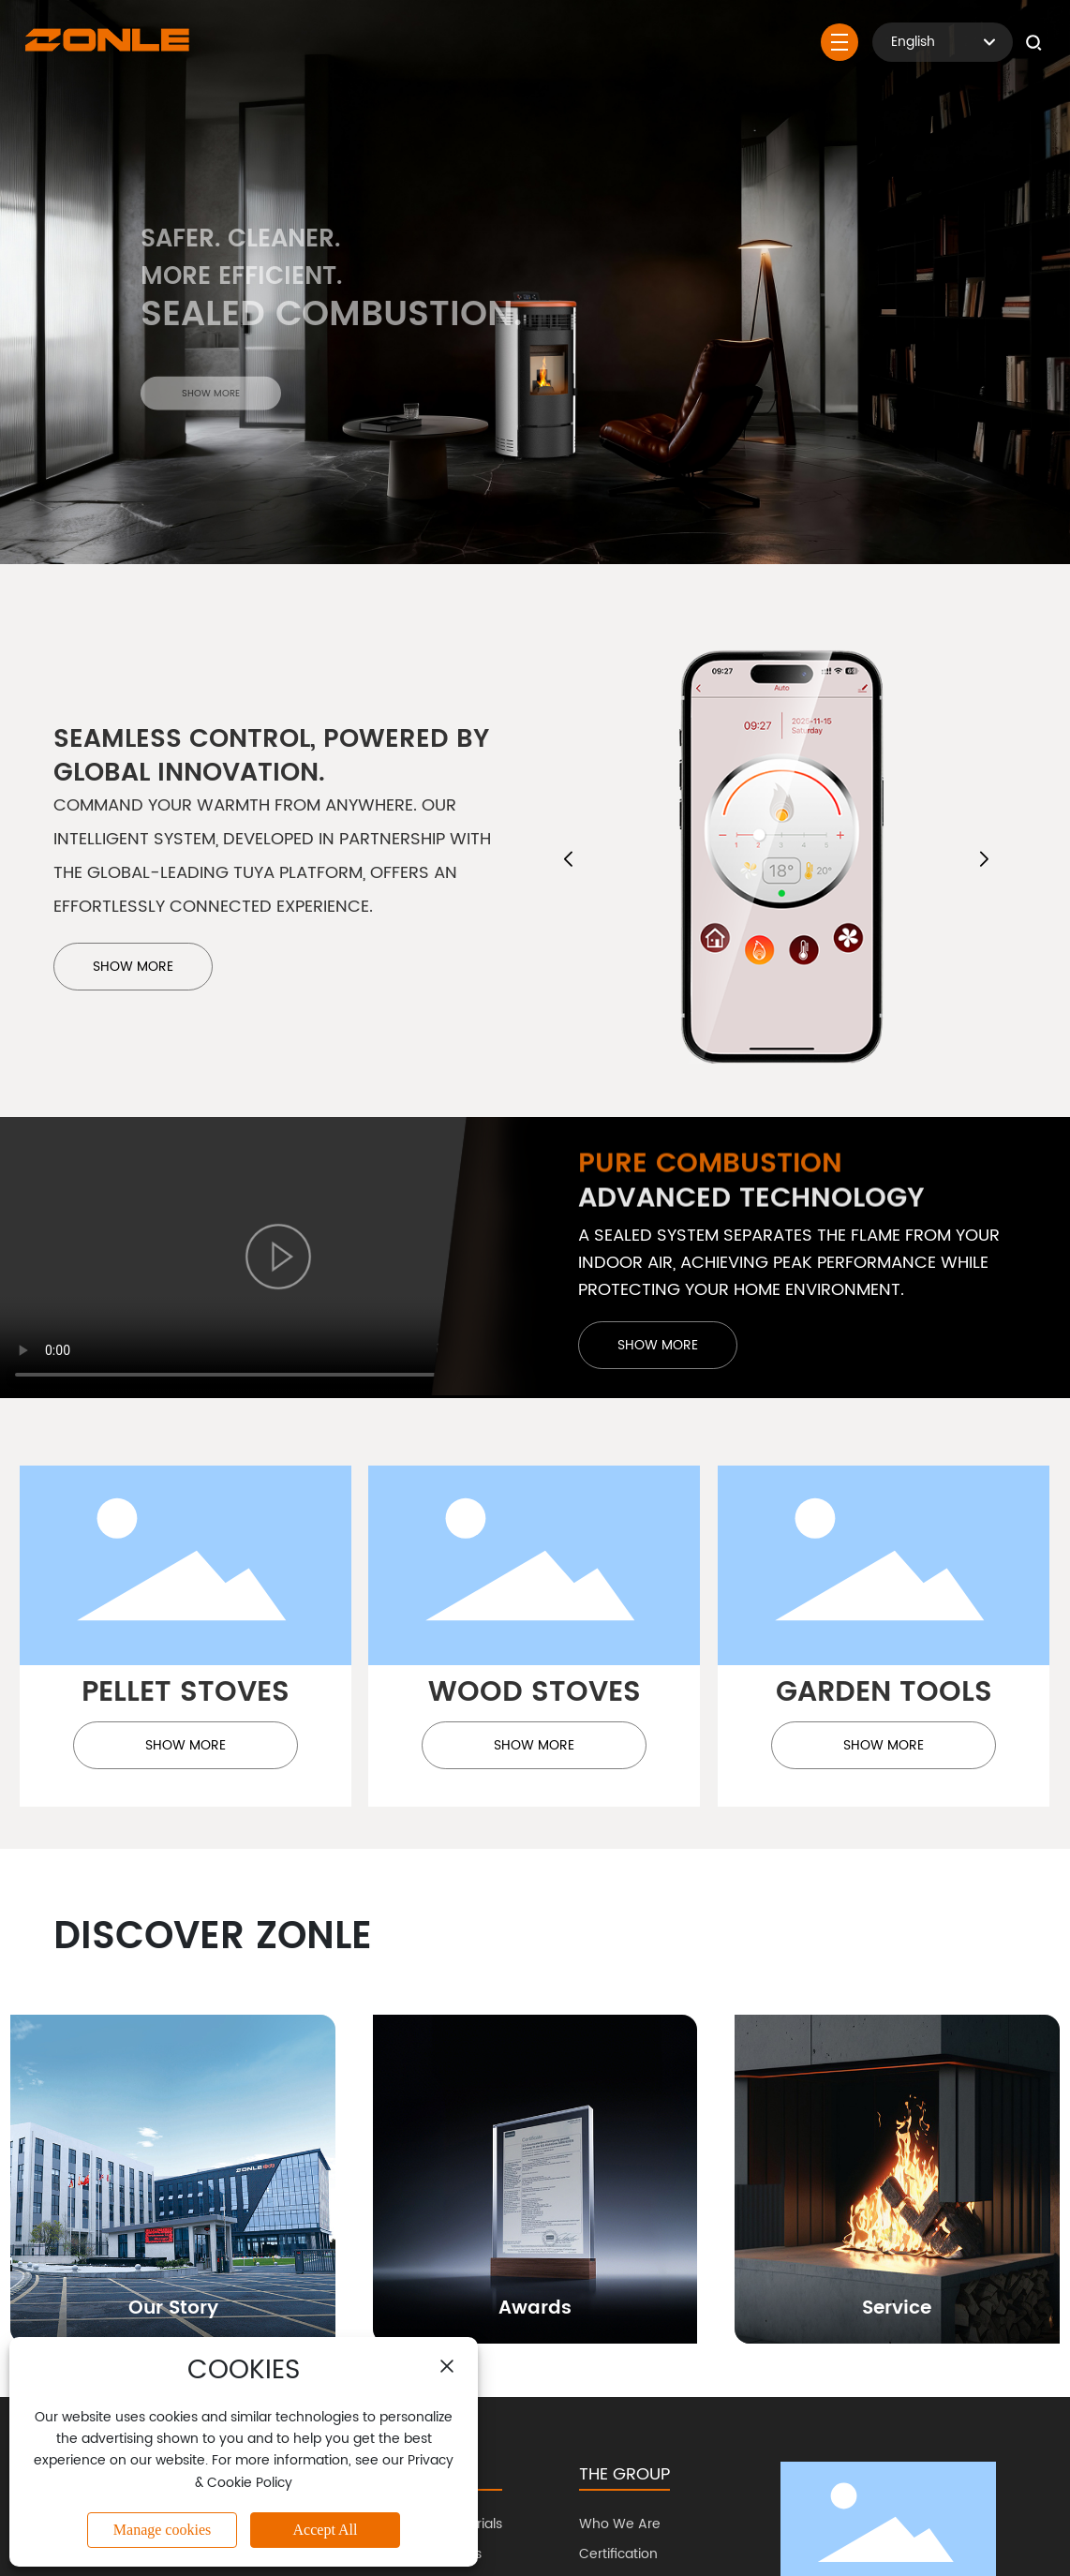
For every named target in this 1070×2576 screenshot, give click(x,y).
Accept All (325, 2530)
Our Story (173, 2308)
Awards (535, 2308)
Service (896, 2308)
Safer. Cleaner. (240, 255)
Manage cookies (162, 2530)
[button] (567, 859)
